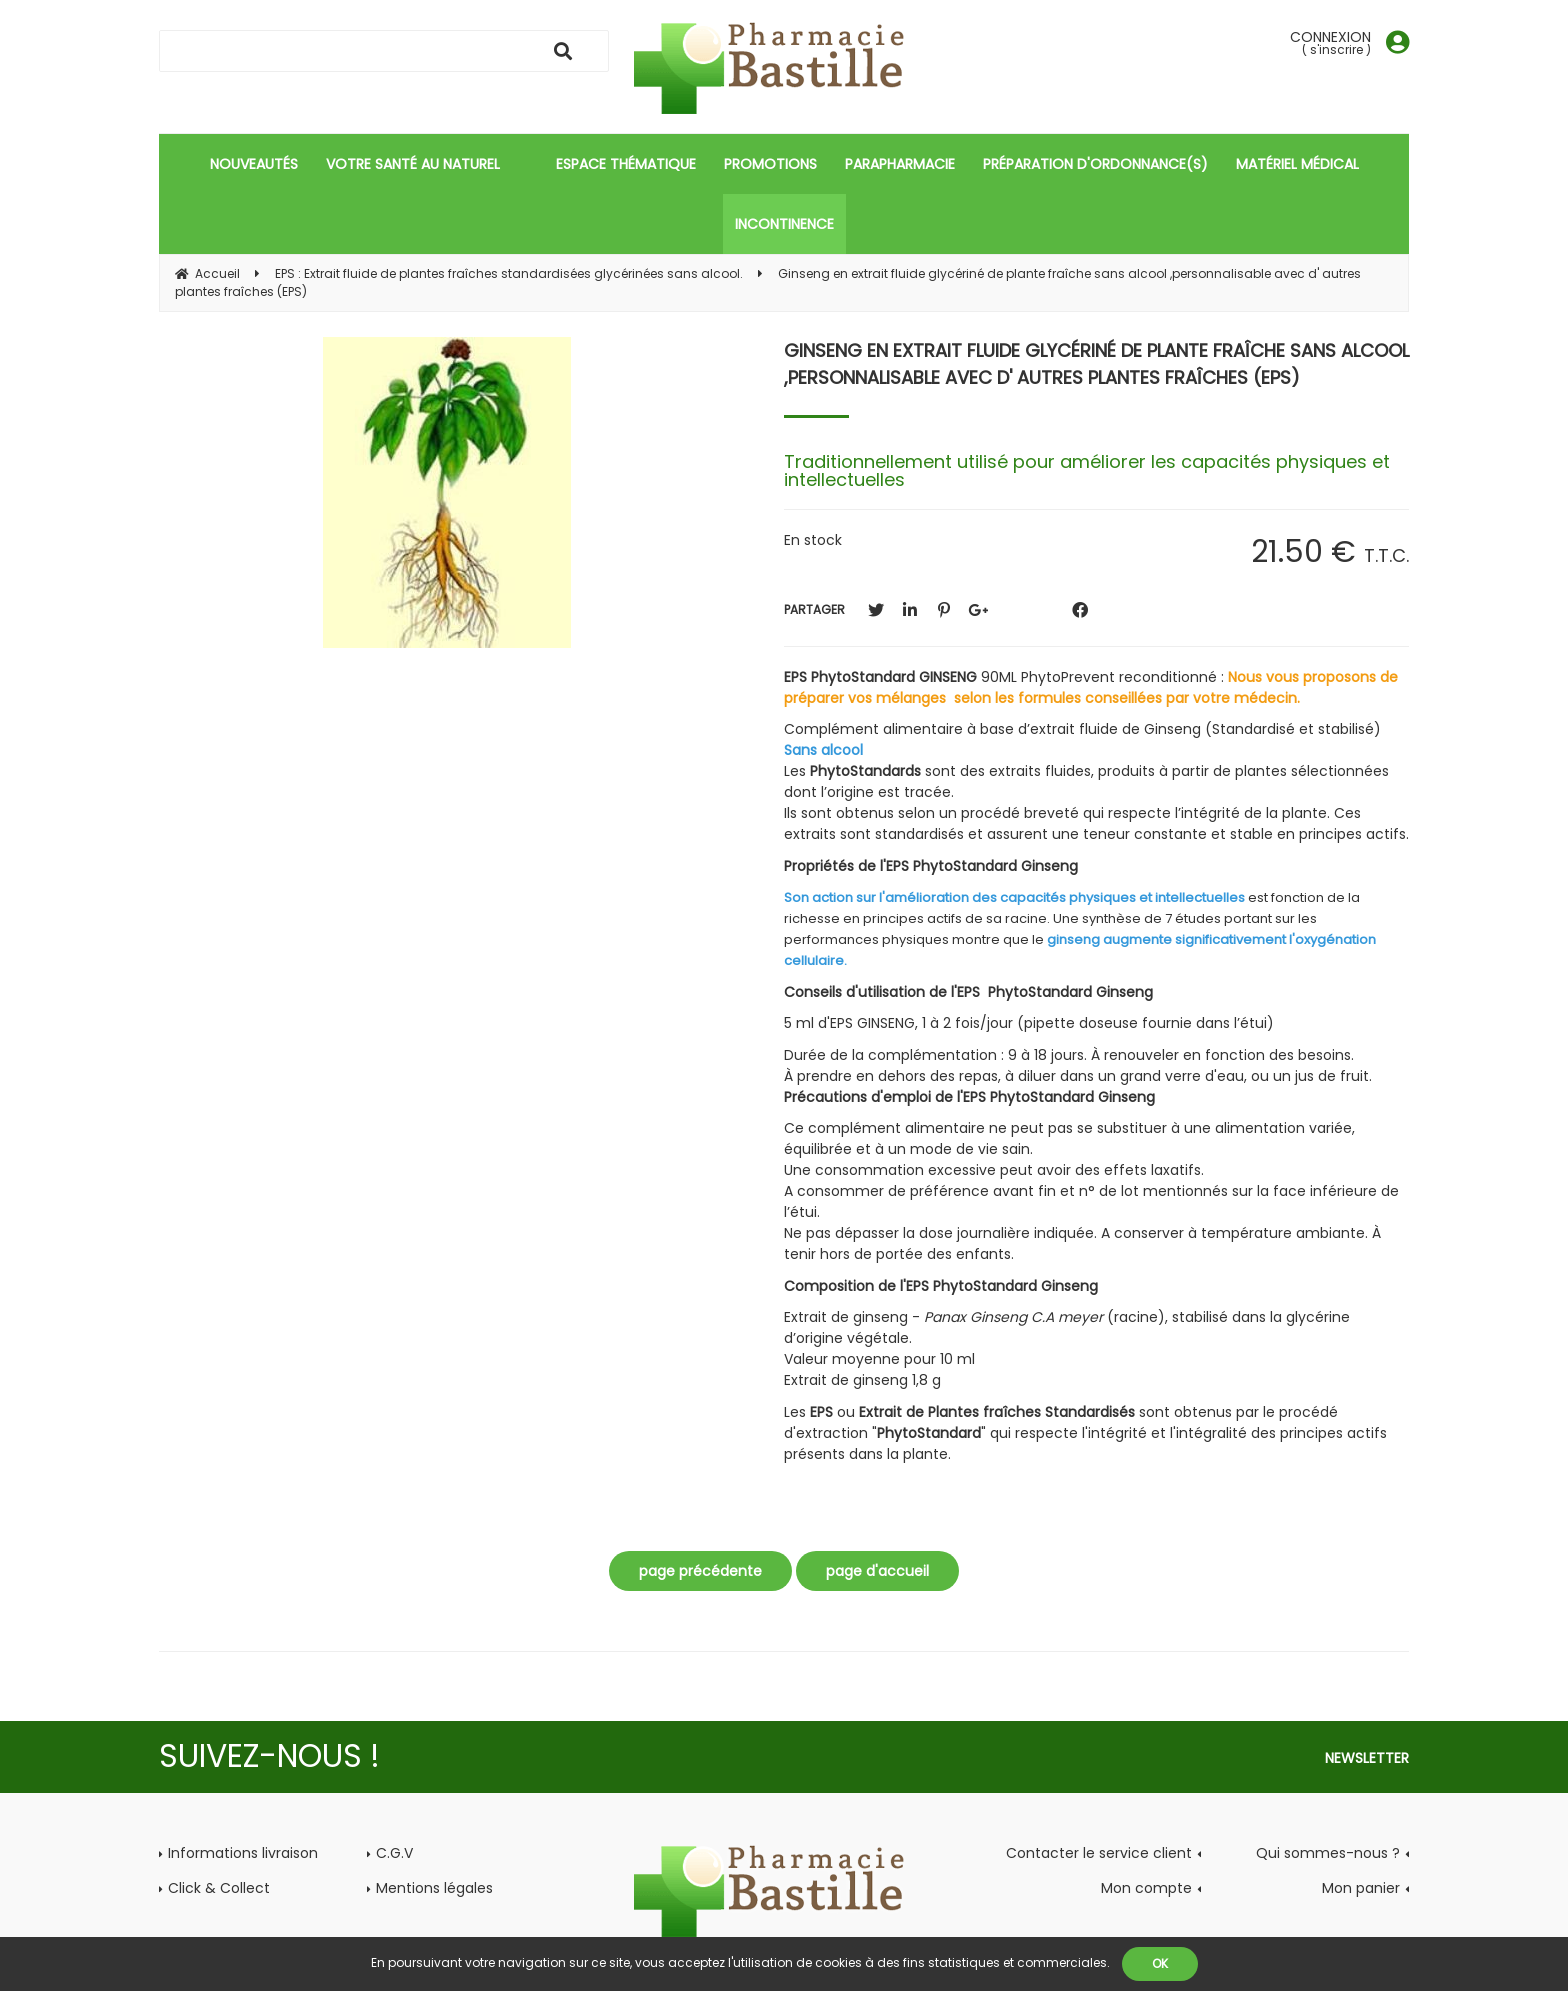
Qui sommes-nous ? (1328, 1853)
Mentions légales (434, 1888)
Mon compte (1146, 1888)
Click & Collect (219, 1888)
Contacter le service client (1099, 1853)
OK (1160, 1963)
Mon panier (1361, 1888)
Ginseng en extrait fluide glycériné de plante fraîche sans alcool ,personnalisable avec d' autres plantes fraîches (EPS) (1096, 364)
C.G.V (394, 1853)
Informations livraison (243, 1853)
